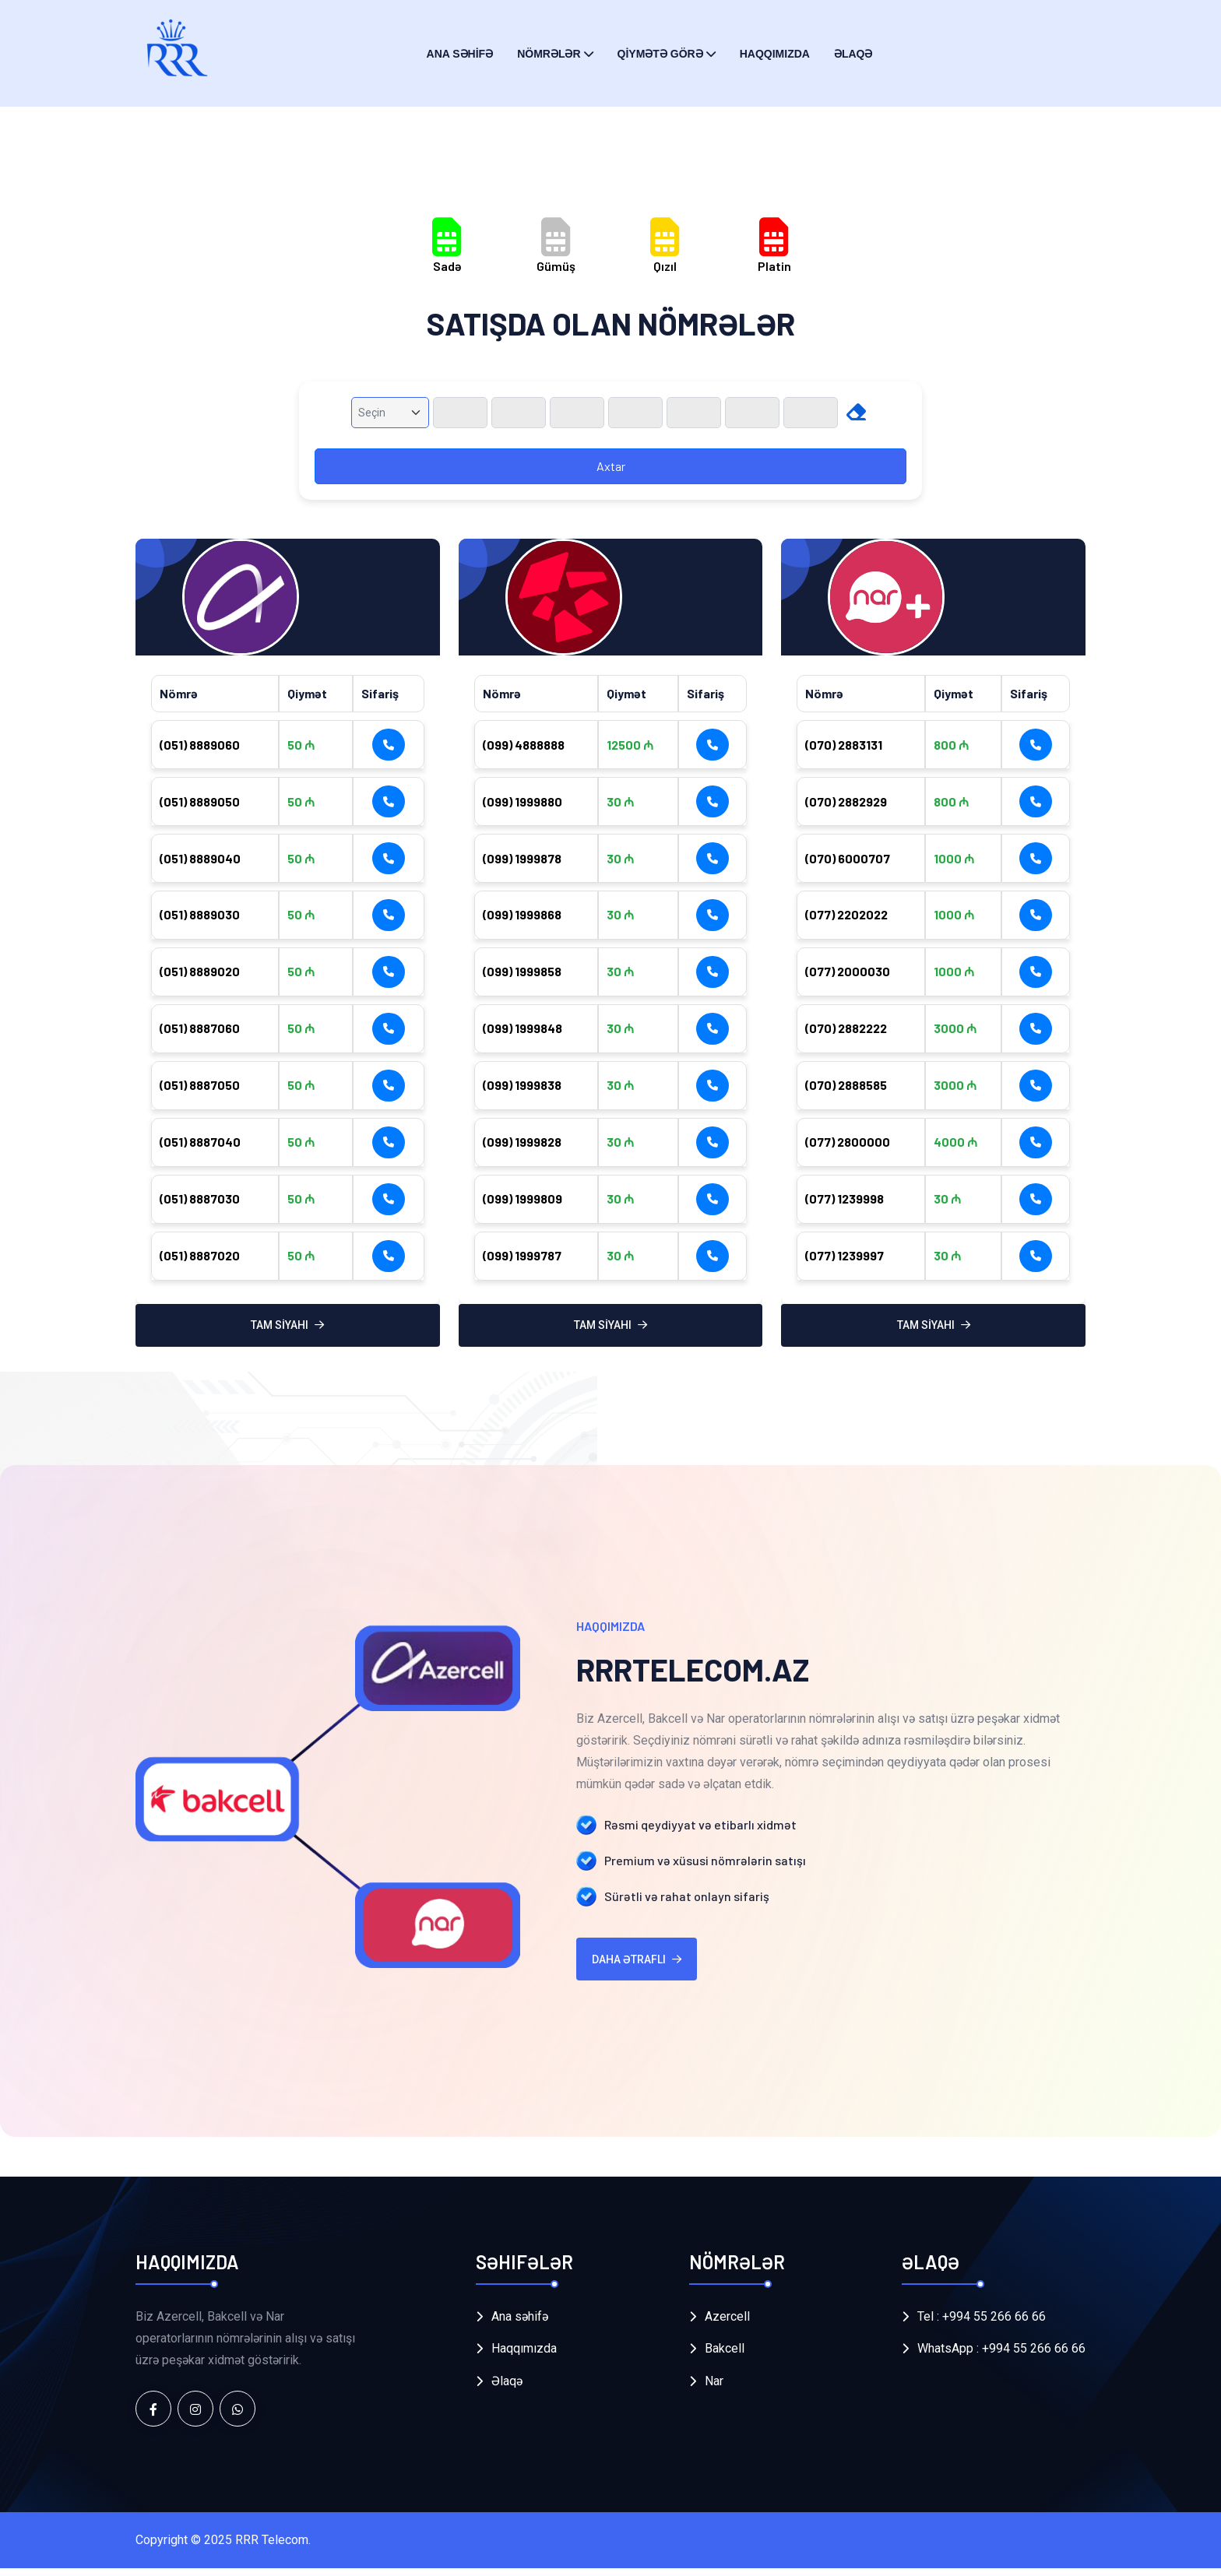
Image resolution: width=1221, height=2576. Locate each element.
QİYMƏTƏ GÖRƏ (660, 53)
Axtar (610, 466)
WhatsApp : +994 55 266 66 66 (1001, 2356)
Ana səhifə (519, 2324)
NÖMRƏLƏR (548, 53)
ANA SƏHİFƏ (460, 53)
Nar (714, 2389)
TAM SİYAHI (287, 1333)
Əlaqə (507, 2389)
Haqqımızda (775, 53)
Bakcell (724, 2356)
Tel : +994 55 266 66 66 (981, 2324)
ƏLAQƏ (853, 53)
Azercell (727, 2324)
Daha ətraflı (636, 1967)
